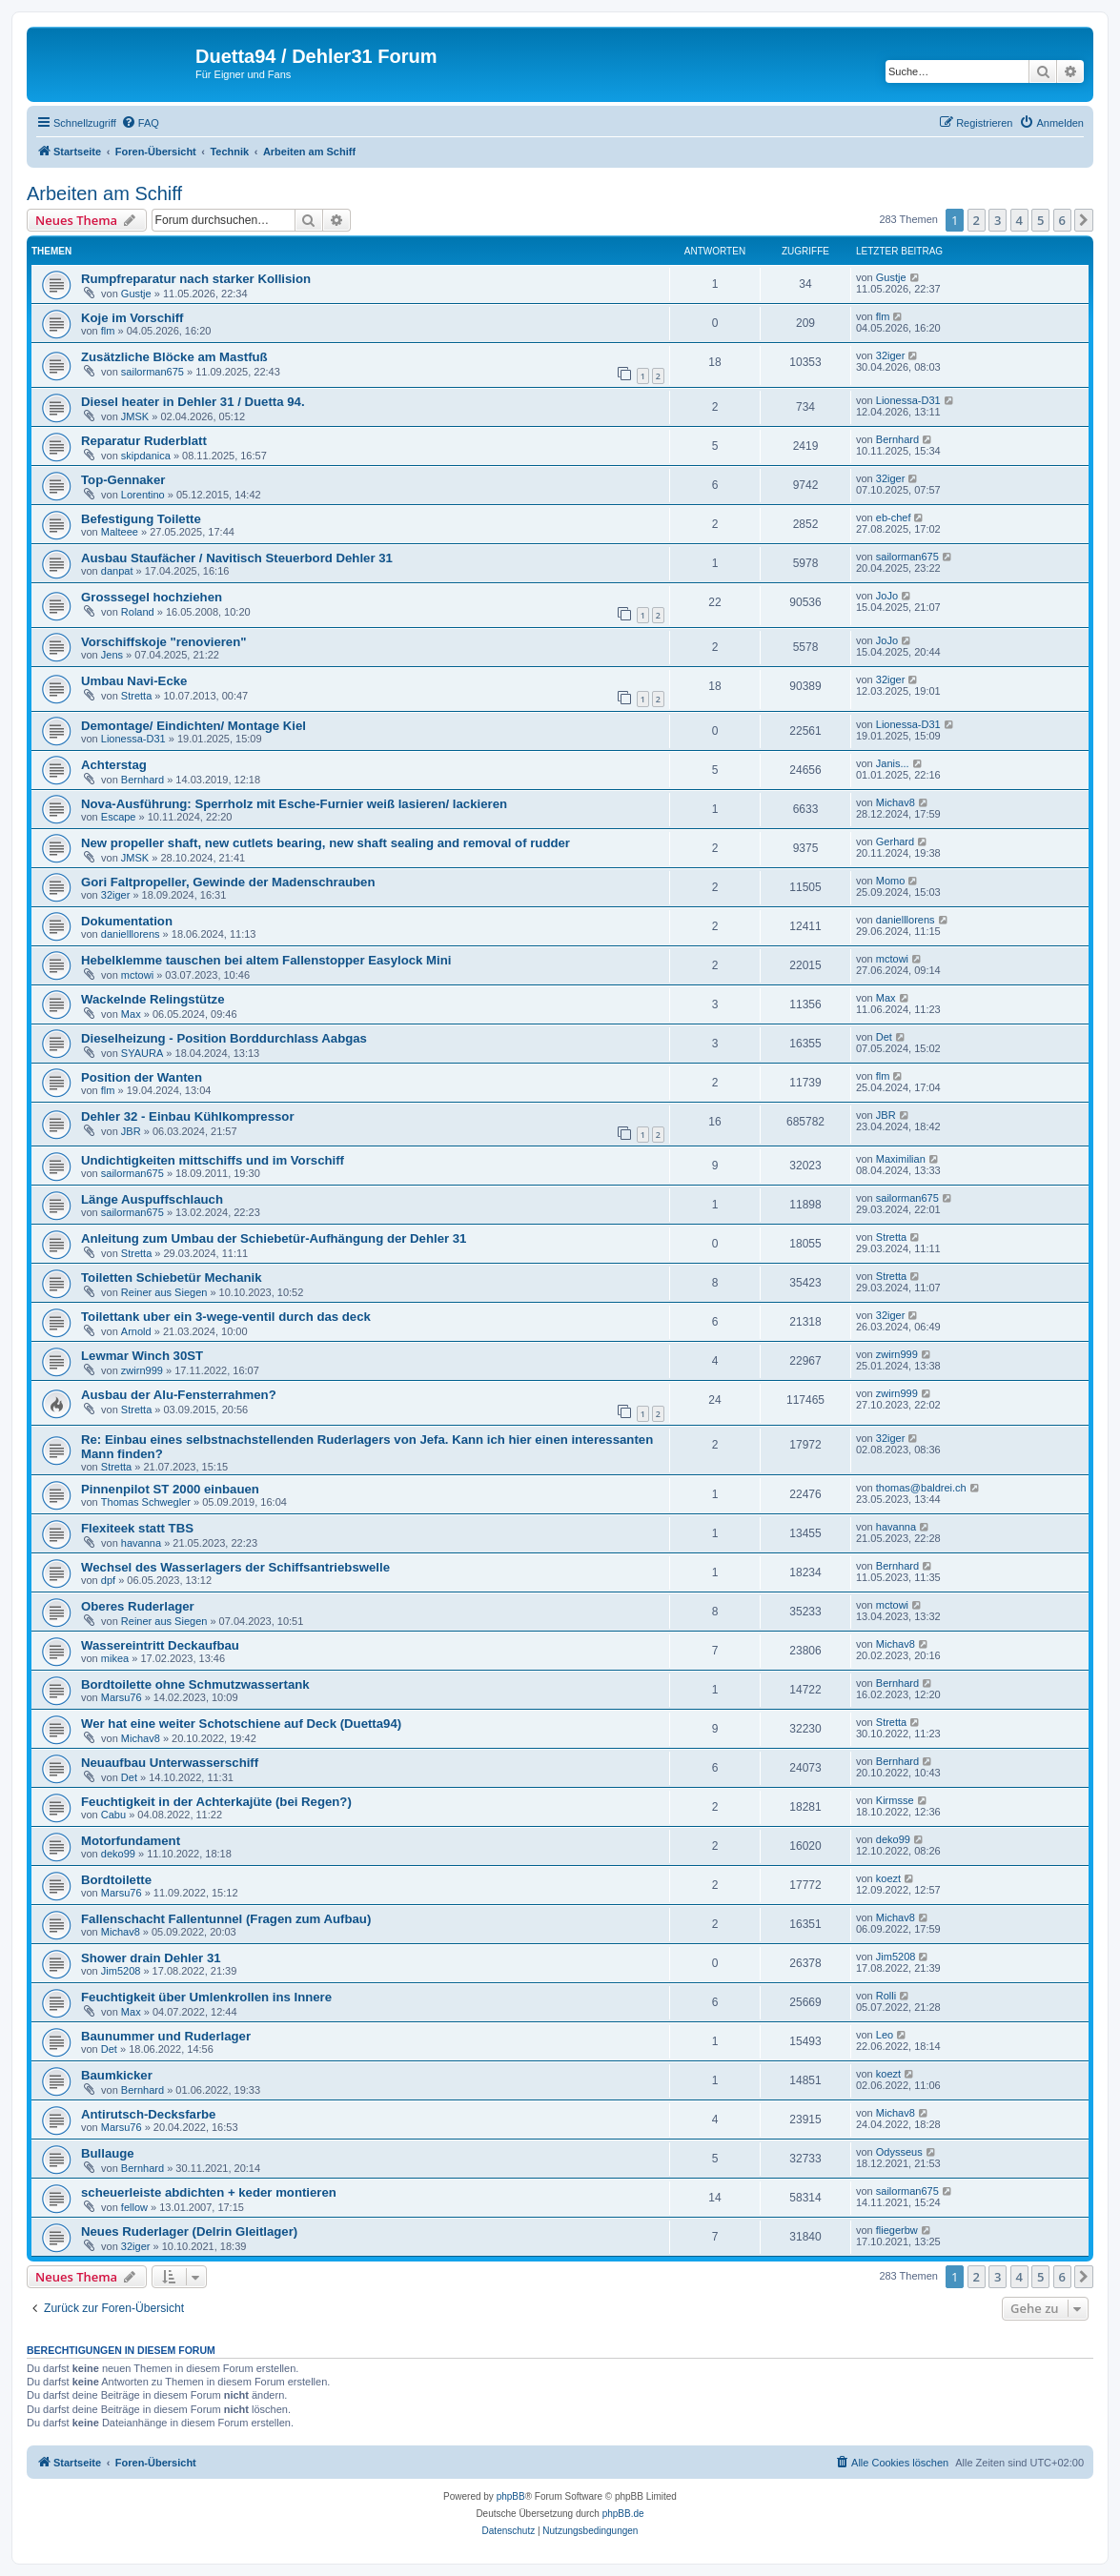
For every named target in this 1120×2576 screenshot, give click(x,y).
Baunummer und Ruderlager (166, 2036)
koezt (888, 1878)
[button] (1083, 220)
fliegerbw (897, 2230)
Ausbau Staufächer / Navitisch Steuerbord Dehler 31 (237, 558)
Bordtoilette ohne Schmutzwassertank (195, 1684)
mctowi (137, 975)
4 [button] (1019, 220)
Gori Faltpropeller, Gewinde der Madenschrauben (228, 882)
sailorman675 (152, 371)
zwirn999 (142, 1370)
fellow (134, 2207)
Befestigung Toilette (141, 519)
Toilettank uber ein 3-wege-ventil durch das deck (226, 1316)
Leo (884, 2034)
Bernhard (897, 439)
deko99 (118, 1853)
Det (884, 1037)
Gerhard (895, 841)
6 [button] (1062, 220)
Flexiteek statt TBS (137, 1528)
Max (131, 1014)
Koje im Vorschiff (132, 318)
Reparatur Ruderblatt (144, 441)
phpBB (511, 2496)
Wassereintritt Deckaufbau (160, 1645)
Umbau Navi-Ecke (134, 681)
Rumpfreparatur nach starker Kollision (196, 279)
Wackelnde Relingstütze (152, 999)
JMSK (135, 416)
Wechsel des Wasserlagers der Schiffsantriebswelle (235, 1567)
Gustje (136, 293)
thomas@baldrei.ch (921, 1487)
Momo (891, 880)
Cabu (113, 1814)
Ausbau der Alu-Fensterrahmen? (178, 1395)
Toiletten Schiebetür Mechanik (171, 1277)
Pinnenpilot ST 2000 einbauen (170, 1489)
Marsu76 (121, 1697)
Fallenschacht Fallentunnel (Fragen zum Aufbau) (226, 1919)
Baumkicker (117, 2075)
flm (108, 330)
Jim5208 (121, 1971)
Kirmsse (895, 1800)
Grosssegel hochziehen (151, 597)
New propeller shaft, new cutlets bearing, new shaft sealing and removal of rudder (325, 843)
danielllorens (130, 934)
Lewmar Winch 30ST (142, 1356)
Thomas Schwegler (146, 1502)
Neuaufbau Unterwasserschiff (169, 1762)
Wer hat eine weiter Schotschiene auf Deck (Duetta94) (241, 1723)
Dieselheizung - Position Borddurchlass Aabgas (224, 1038)
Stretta (136, 695)
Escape (118, 816)
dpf (108, 1580)
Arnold (136, 1331)
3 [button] (997, 220)
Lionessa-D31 (908, 400)
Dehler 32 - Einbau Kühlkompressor (188, 1116)
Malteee (119, 532)
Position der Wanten (141, 1077)
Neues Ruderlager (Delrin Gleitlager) (189, 2231)
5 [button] (1040, 220)
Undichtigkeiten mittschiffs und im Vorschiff (212, 1160)
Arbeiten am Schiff (104, 193)
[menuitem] (140, 123)
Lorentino (143, 494)
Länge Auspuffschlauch (152, 1199)
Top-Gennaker (123, 480)
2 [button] (976, 220)
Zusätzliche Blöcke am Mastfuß (174, 357)
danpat (117, 571)
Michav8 (895, 802)
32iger (891, 355)
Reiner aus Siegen (164, 1292)
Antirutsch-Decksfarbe (148, 2114)
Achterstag (114, 765)
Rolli (886, 1995)
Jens (112, 654)
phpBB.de (623, 2513)
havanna (141, 1543)
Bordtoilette (116, 1880)
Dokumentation (127, 921)
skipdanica (146, 455)
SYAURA (142, 1053)
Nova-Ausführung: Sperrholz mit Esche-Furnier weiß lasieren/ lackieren (294, 804)
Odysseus (899, 2152)
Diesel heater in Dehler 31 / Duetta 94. (193, 402)
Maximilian (901, 1159)
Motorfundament (130, 1841)
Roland (137, 612)
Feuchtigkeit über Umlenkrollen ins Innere (206, 1997)
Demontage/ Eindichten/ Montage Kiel (193, 726)
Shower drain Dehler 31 (151, 1958)
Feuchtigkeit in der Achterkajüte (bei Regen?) (216, 1802)
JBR (131, 1131)
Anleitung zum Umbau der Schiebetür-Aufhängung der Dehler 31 (273, 1238)
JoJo (887, 595)
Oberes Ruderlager (137, 1606)
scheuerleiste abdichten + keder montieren (208, 2192)
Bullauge (107, 2153)
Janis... (892, 763)
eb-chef (893, 517)
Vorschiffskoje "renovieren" (164, 642)
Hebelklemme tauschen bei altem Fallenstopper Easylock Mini (266, 960)
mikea (115, 1658)
